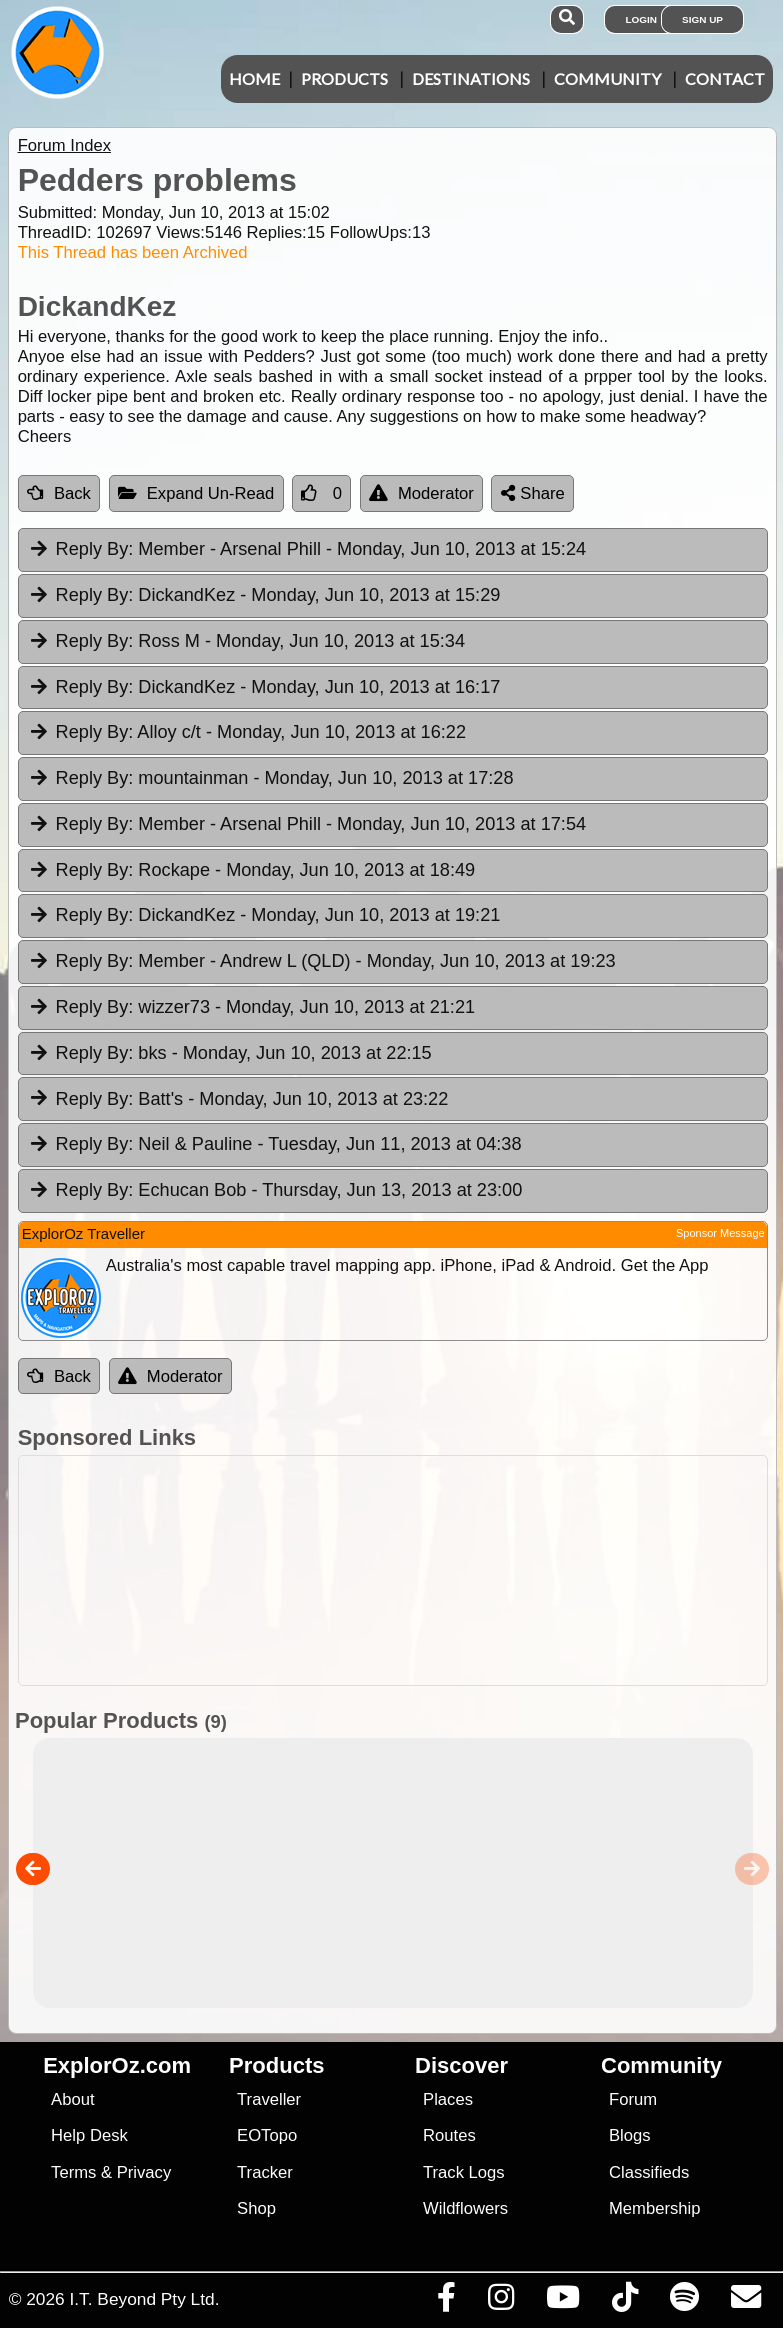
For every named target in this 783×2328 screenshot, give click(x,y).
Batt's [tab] (238, 1100)
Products (344, 78)
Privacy (144, 2172)
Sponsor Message (720, 1233)
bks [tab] (230, 1054)
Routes (449, 2135)
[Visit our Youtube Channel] (562, 2302)
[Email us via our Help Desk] (745, 2302)
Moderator (421, 493)
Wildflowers (465, 2208)
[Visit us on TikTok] (624, 2302)
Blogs (630, 2135)
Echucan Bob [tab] (275, 1191)
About (72, 2099)
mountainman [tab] (271, 779)
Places (448, 2099)
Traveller (269, 2099)
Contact (725, 78)
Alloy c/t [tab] (247, 733)
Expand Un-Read (196, 493)
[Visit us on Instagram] (500, 2302)
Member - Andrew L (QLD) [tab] (322, 962)
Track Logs (464, 2172)
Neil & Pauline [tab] (275, 1145)
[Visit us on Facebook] (446, 2302)
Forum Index (64, 145)
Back (59, 493)
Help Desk (89, 2135)
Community (607, 78)
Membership (654, 2208)
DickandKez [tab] (264, 596)
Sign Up (702, 19)
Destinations (471, 78)
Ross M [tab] (246, 642)
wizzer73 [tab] (251, 1008)
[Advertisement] (402, 1570)
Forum (633, 2099)
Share (533, 493)
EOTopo (267, 2135)
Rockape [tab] (251, 871)
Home (254, 78)
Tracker (265, 2172)
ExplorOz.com (117, 2065)
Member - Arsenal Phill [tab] (307, 550)
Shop (256, 2208)
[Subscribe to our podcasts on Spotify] (684, 2302)
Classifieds (649, 2172)
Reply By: (95, 549)
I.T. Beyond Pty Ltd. (144, 2299)
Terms (73, 2172)
